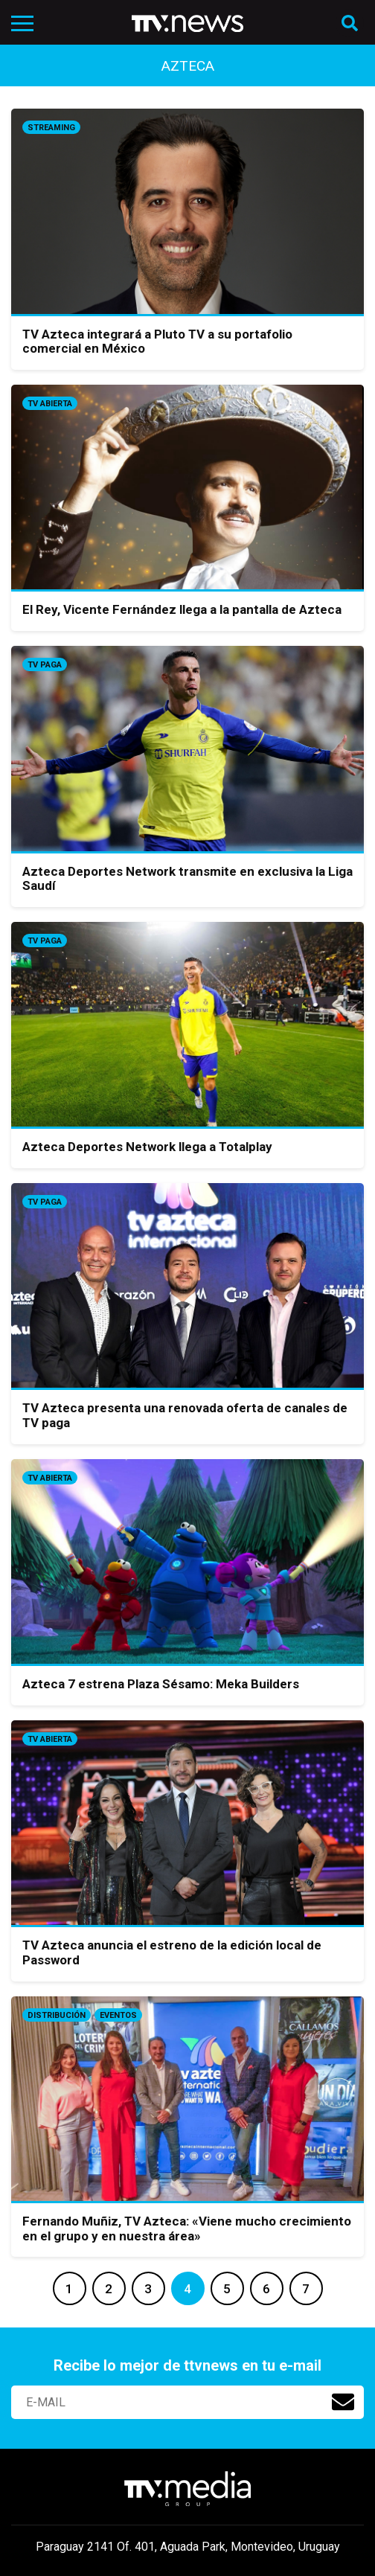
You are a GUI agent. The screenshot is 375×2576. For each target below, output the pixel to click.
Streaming (51, 127)
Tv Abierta (50, 403)
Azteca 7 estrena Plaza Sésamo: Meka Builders (160, 1683)
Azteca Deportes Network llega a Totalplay (147, 1146)
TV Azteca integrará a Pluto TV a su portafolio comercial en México (157, 341)
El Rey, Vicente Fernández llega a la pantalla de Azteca (182, 609)
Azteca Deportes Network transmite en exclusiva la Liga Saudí (187, 879)
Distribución (57, 2015)
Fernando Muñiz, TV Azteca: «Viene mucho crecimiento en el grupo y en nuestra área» (186, 2228)
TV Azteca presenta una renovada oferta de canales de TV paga (184, 1415)
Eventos (118, 2015)
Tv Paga (45, 665)
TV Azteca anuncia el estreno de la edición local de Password (171, 1952)
